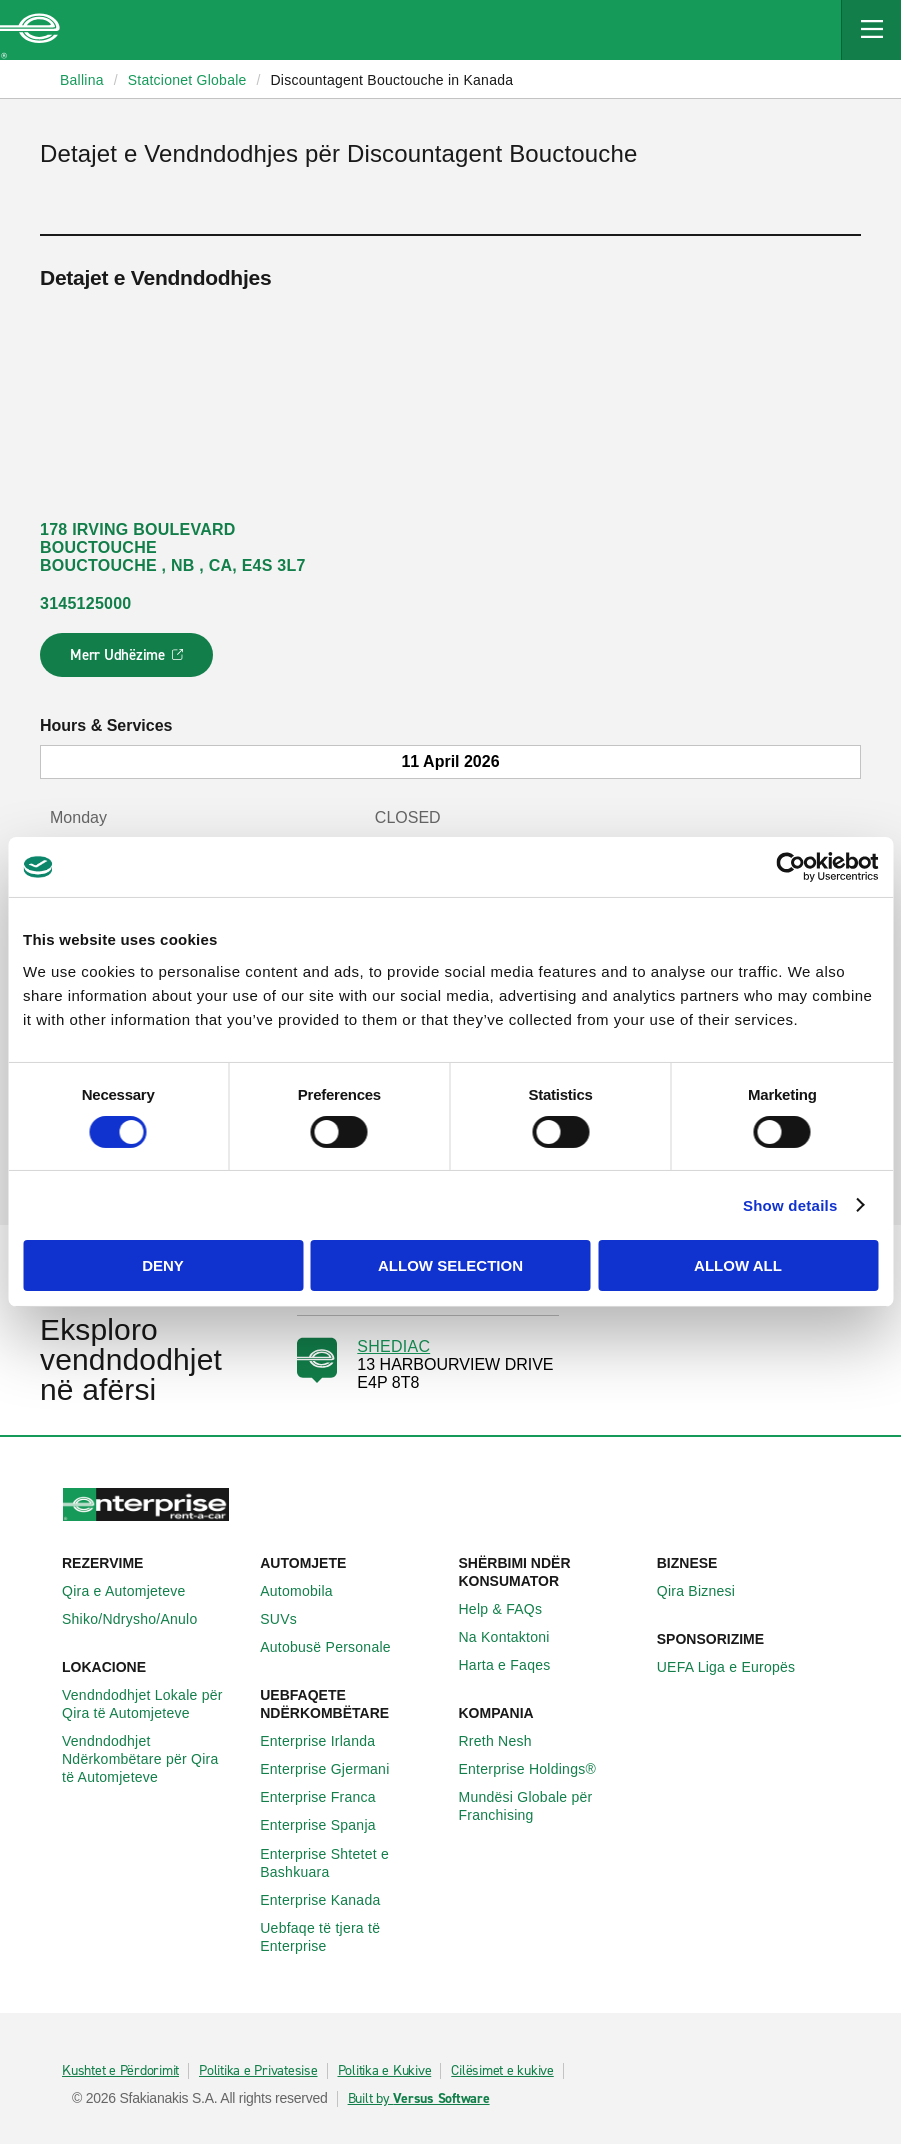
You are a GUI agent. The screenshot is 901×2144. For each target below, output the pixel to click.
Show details (790, 1205)
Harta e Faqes (516, 1665)
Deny (163, 1265)
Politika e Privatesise (258, 2071)
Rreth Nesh (506, 1741)
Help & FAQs (512, 1609)
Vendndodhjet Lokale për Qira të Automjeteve (153, 1704)
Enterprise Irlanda (328, 1741)
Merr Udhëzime (127, 661)
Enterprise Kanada (331, 1900)
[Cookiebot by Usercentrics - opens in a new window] (790, 867)
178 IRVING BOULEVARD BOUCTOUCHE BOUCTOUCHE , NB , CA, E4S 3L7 (173, 547)
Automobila (307, 1591)
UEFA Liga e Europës (737, 1667)
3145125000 (85, 603)
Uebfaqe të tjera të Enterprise (351, 1937)
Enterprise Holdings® (539, 1769)
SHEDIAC (393, 1346)
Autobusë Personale (336, 1647)
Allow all (738, 1265)
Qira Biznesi (707, 1591)
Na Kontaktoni (515, 1637)
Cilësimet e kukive (502, 2071)
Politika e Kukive (385, 2071)
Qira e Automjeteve (135, 1591)
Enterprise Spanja (329, 1825)
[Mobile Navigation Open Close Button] (871, 30)
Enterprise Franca (329, 1797)
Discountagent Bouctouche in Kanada (391, 80)
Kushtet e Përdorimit (120, 2071)
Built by (419, 2099)
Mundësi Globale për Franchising (550, 1806)
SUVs (289, 1619)
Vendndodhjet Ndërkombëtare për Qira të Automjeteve (153, 1759)
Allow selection (450, 1265)
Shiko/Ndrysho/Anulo (141, 1619)
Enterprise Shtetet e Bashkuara (351, 1863)
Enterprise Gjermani (335, 1769)
